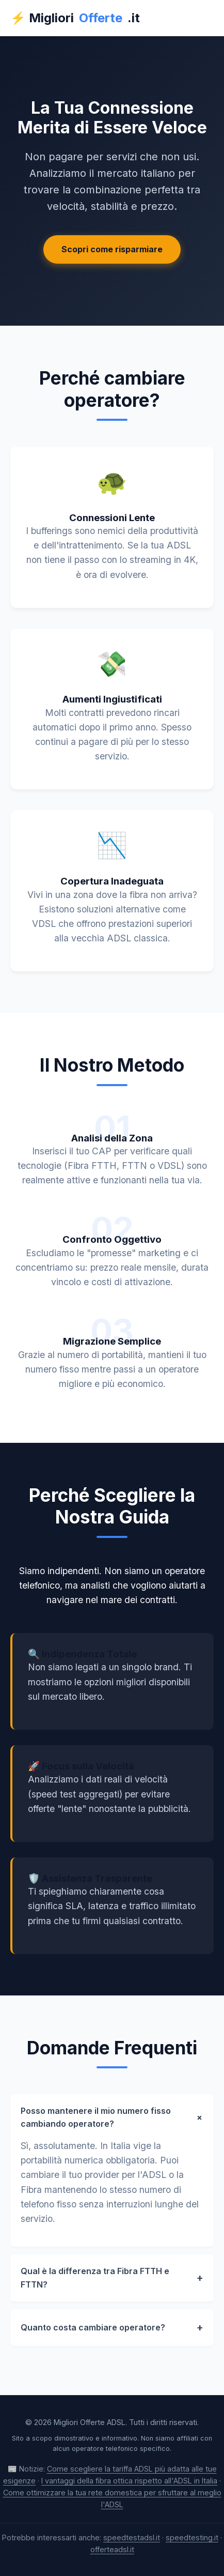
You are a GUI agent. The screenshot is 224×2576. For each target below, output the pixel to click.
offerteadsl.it (112, 2549)
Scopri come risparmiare (112, 249)
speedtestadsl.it (131, 2537)
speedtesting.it (192, 2537)
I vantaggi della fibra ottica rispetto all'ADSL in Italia (129, 2480)
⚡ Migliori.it (75, 18)
